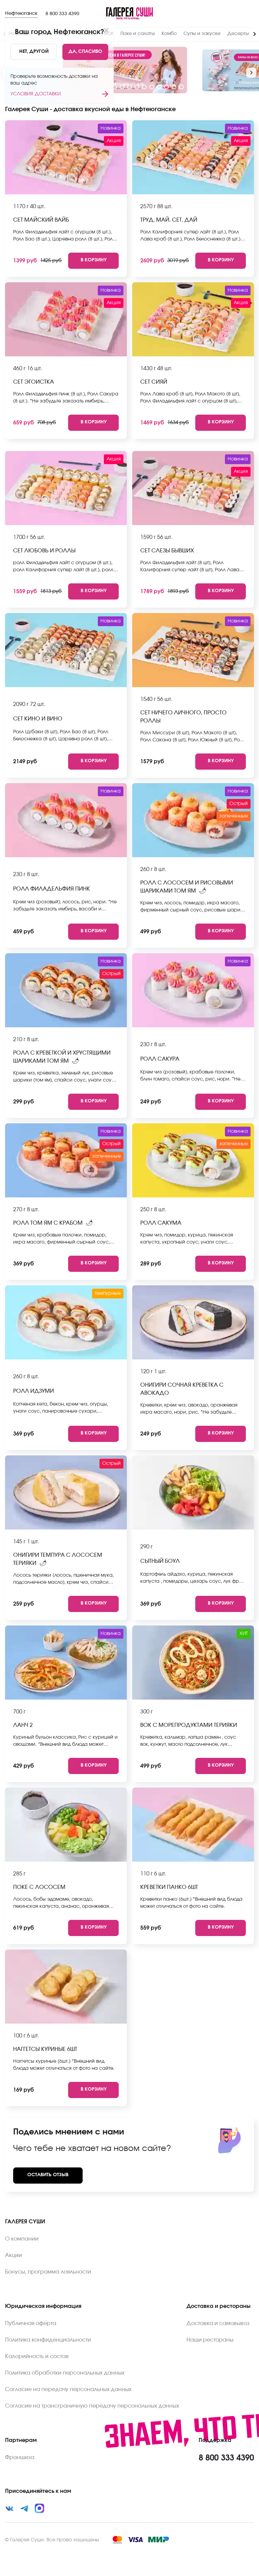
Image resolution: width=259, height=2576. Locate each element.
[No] (33, 52)
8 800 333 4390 (62, 13)
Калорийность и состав (37, 2356)
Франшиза (19, 2457)
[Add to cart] (93, 261)
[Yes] (85, 52)
